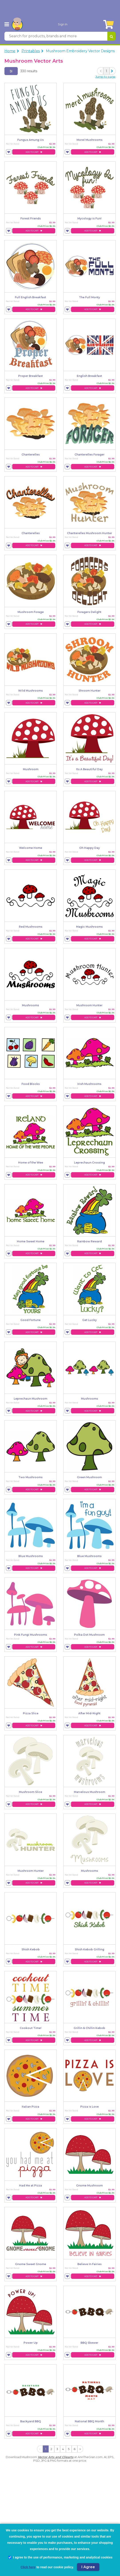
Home (9, 51)
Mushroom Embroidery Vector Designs (80, 51)
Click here (28, 2567)
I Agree (88, 2567)
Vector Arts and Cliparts (55, 2457)
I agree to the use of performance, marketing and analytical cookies (60, 2557)
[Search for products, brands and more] (55, 36)
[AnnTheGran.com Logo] (17, 24)
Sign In (62, 24)
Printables (31, 51)
